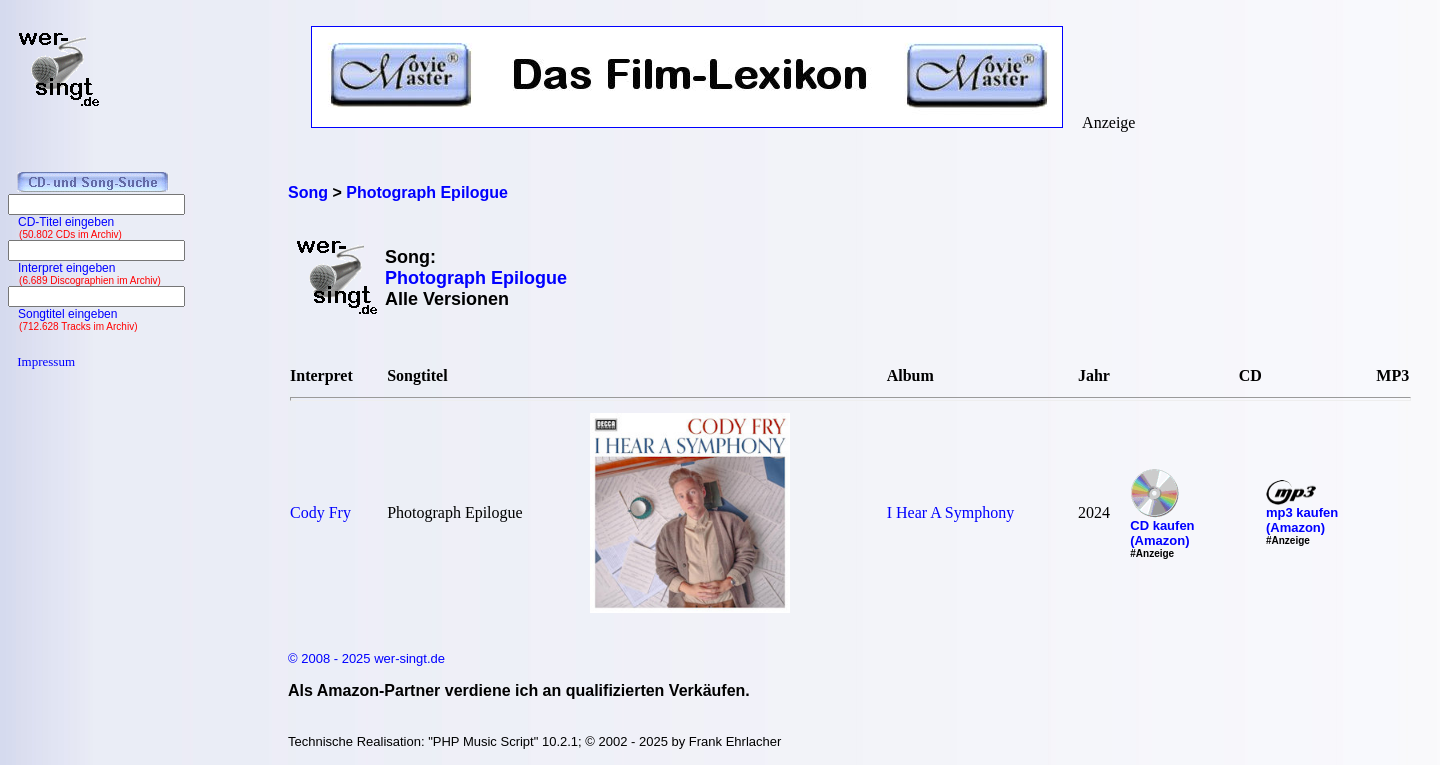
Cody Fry (320, 512)
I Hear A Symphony (951, 512)
